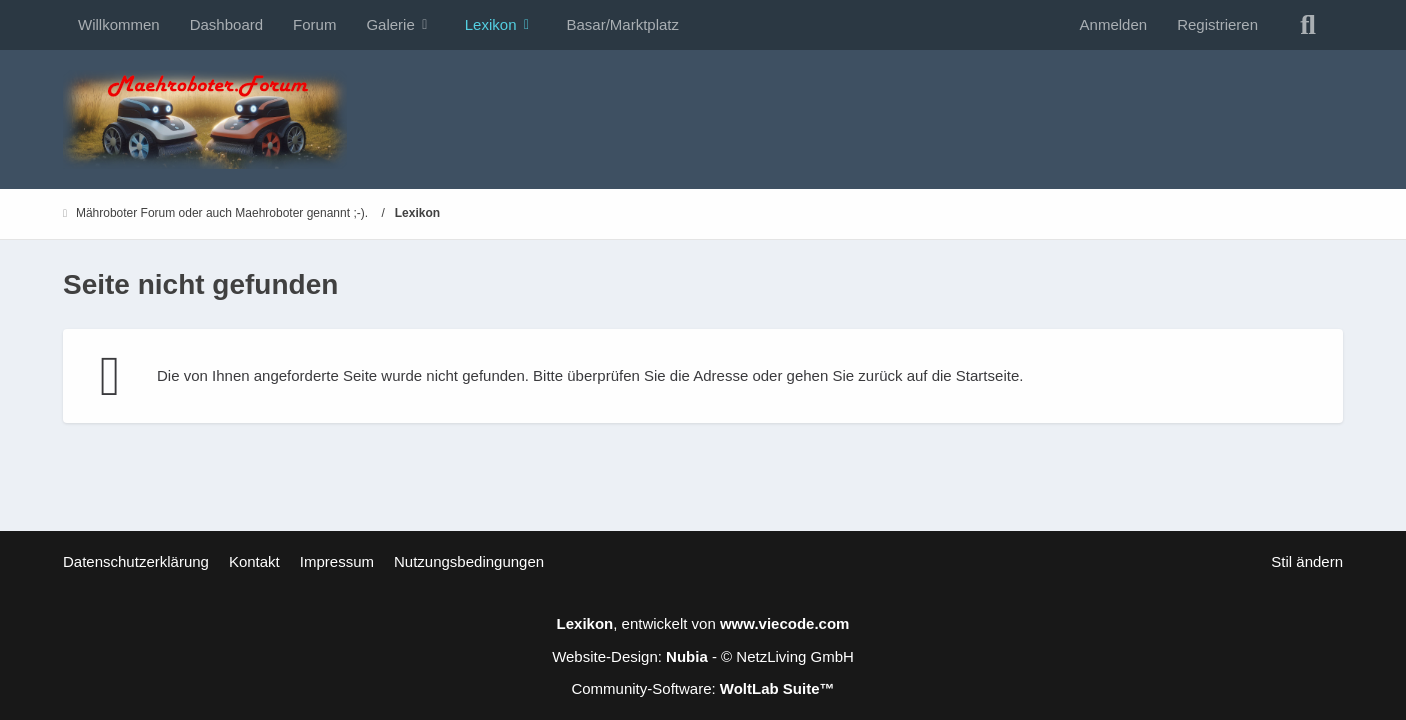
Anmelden (1114, 24)
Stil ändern (1307, 561)
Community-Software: (702, 688)
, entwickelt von (703, 623)
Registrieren (1217, 24)
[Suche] (1308, 25)
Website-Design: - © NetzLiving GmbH (703, 656)
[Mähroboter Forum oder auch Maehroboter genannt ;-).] (703, 119)
